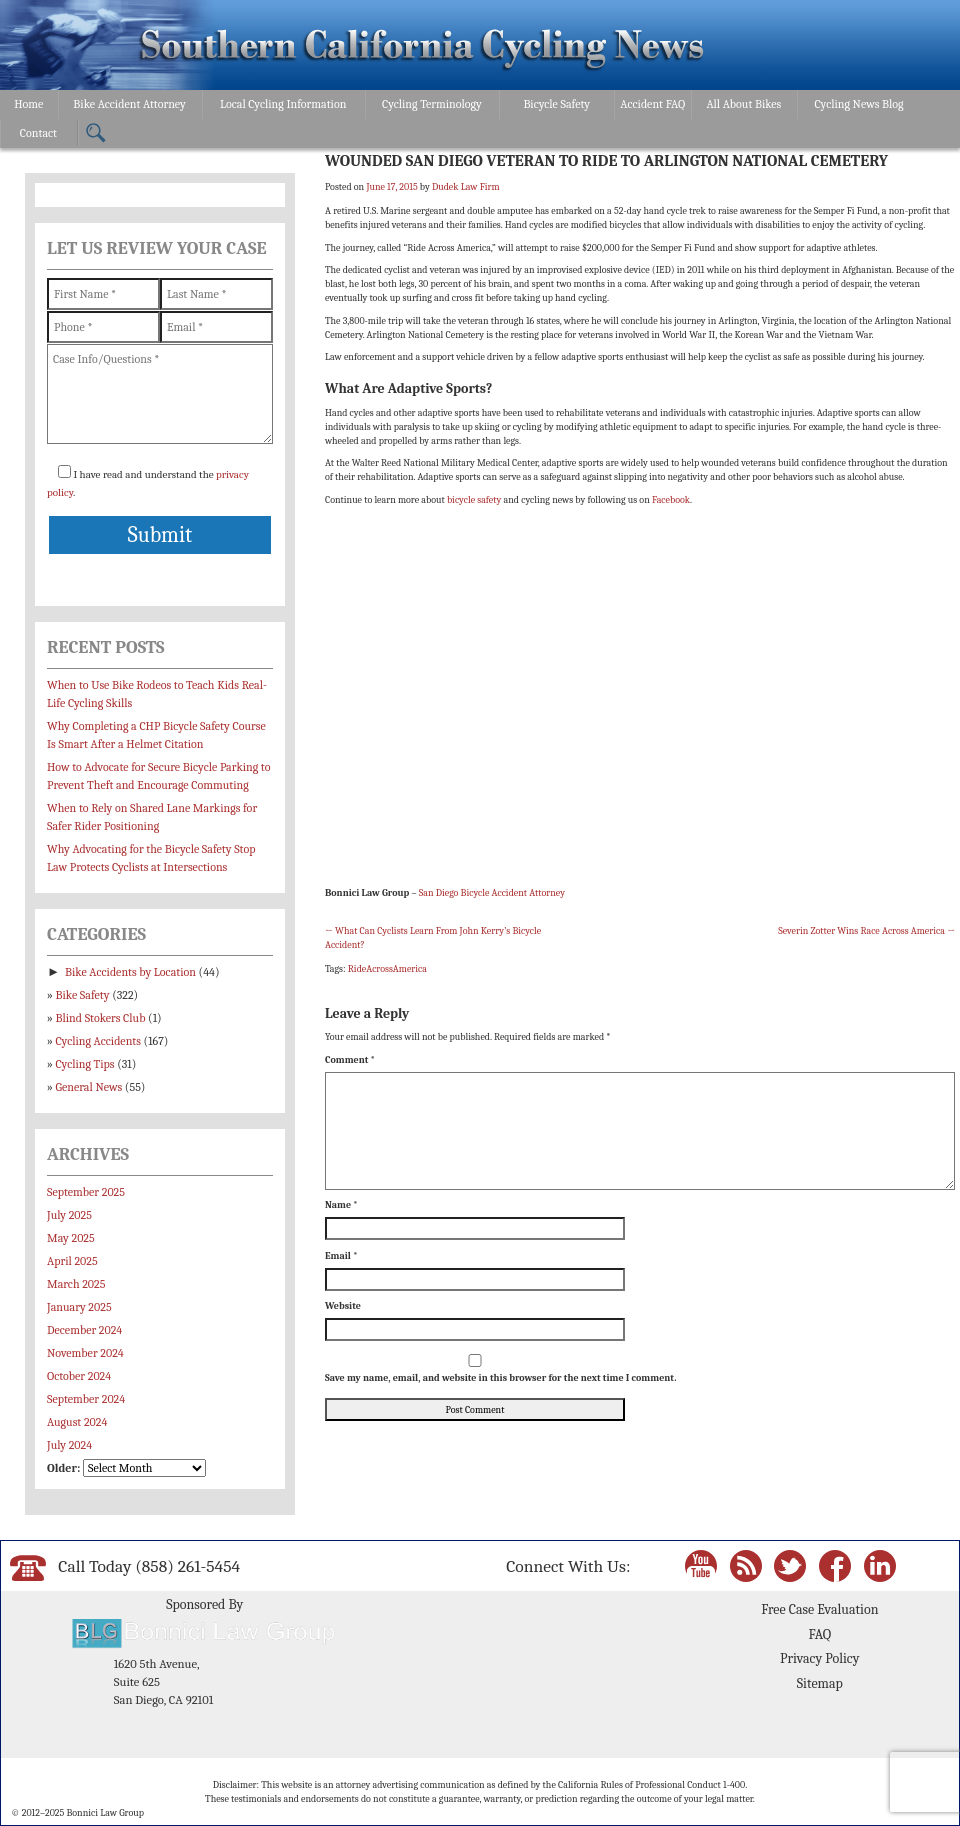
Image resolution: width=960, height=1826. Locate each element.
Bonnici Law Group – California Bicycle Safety (422, 48)
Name (341, 1205)
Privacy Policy (819, 1658)
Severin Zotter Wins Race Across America (866, 931)
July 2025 (69, 1215)
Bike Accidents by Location (130, 972)
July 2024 (69, 1445)
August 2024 (77, 1422)
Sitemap (820, 1683)
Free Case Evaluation (819, 1609)
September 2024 (86, 1399)
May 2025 (71, 1238)
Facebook (671, 500)
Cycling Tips (85, 1064)
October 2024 (79, 1376)
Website (343, 1306)
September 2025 (86, 1192)
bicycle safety (474, 500)
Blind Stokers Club (101, 1018)
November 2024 (85, 1353)
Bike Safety (83, 995)
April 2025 (72, 1261)
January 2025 (79, 1307)
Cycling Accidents (98, 1041)
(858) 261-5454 (187, 1566)
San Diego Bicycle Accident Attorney (492, 893)
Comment (350, 1060)
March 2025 (76, 1284)
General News (89, 1087)
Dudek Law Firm (466, 187)
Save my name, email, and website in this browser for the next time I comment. (500, 1378)
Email (341, 1256)
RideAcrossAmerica (387, 969)
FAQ (819, 1634)
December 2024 (84, 1330)
